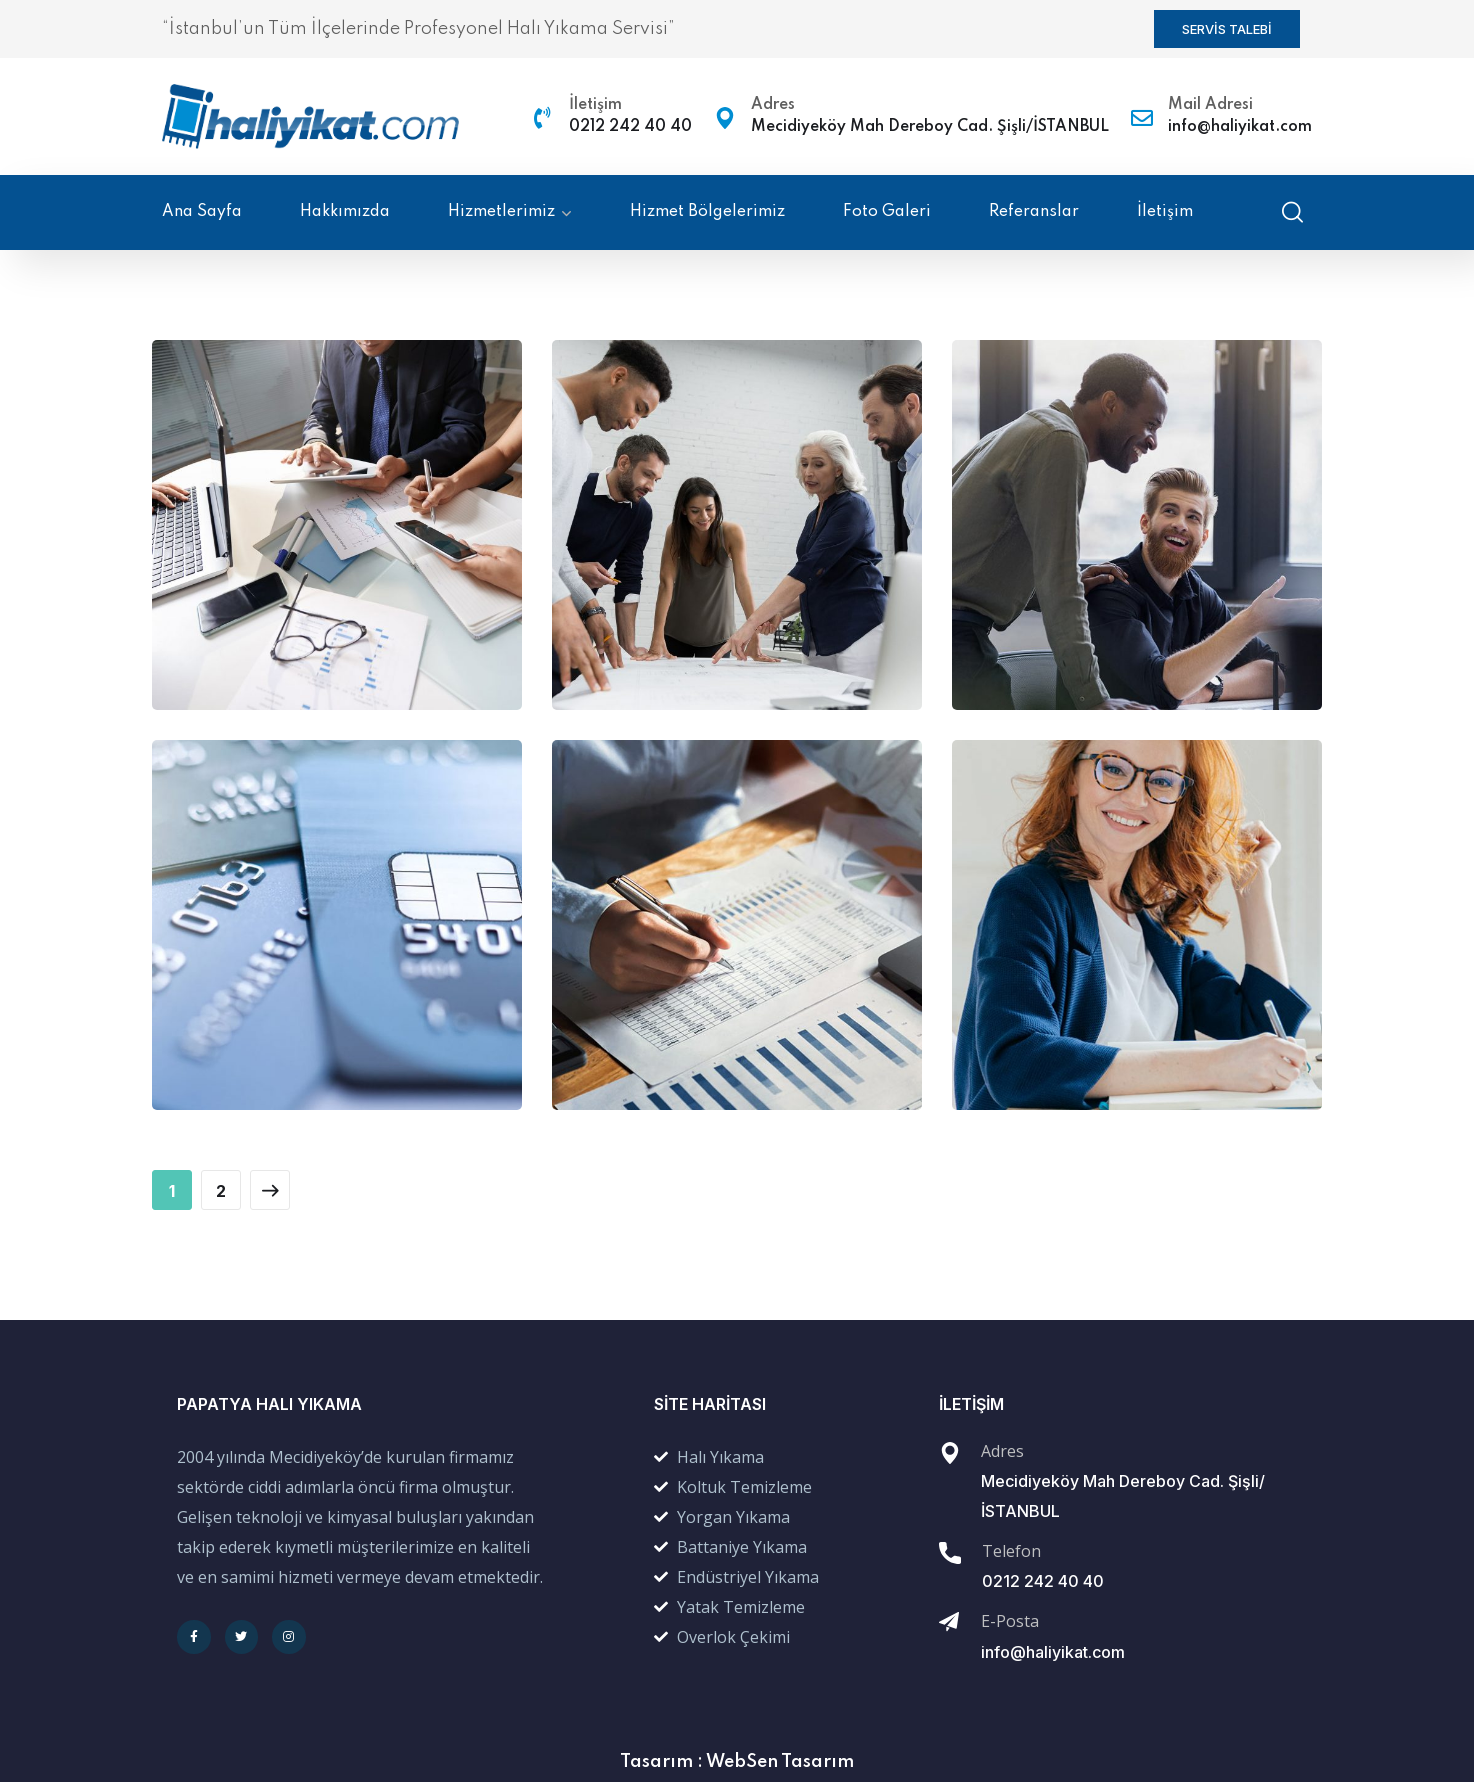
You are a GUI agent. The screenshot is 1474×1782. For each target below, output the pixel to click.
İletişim (595, 105)
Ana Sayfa (202, 212)
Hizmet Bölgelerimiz (707, 212)
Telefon (1011, 1551)
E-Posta (1010, 1621)
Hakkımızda (345, 212)
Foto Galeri (887, 212)
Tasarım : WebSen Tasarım (737, 1762)
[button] (1227, 29)
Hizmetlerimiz (501, 212)
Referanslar (1034, 212)
